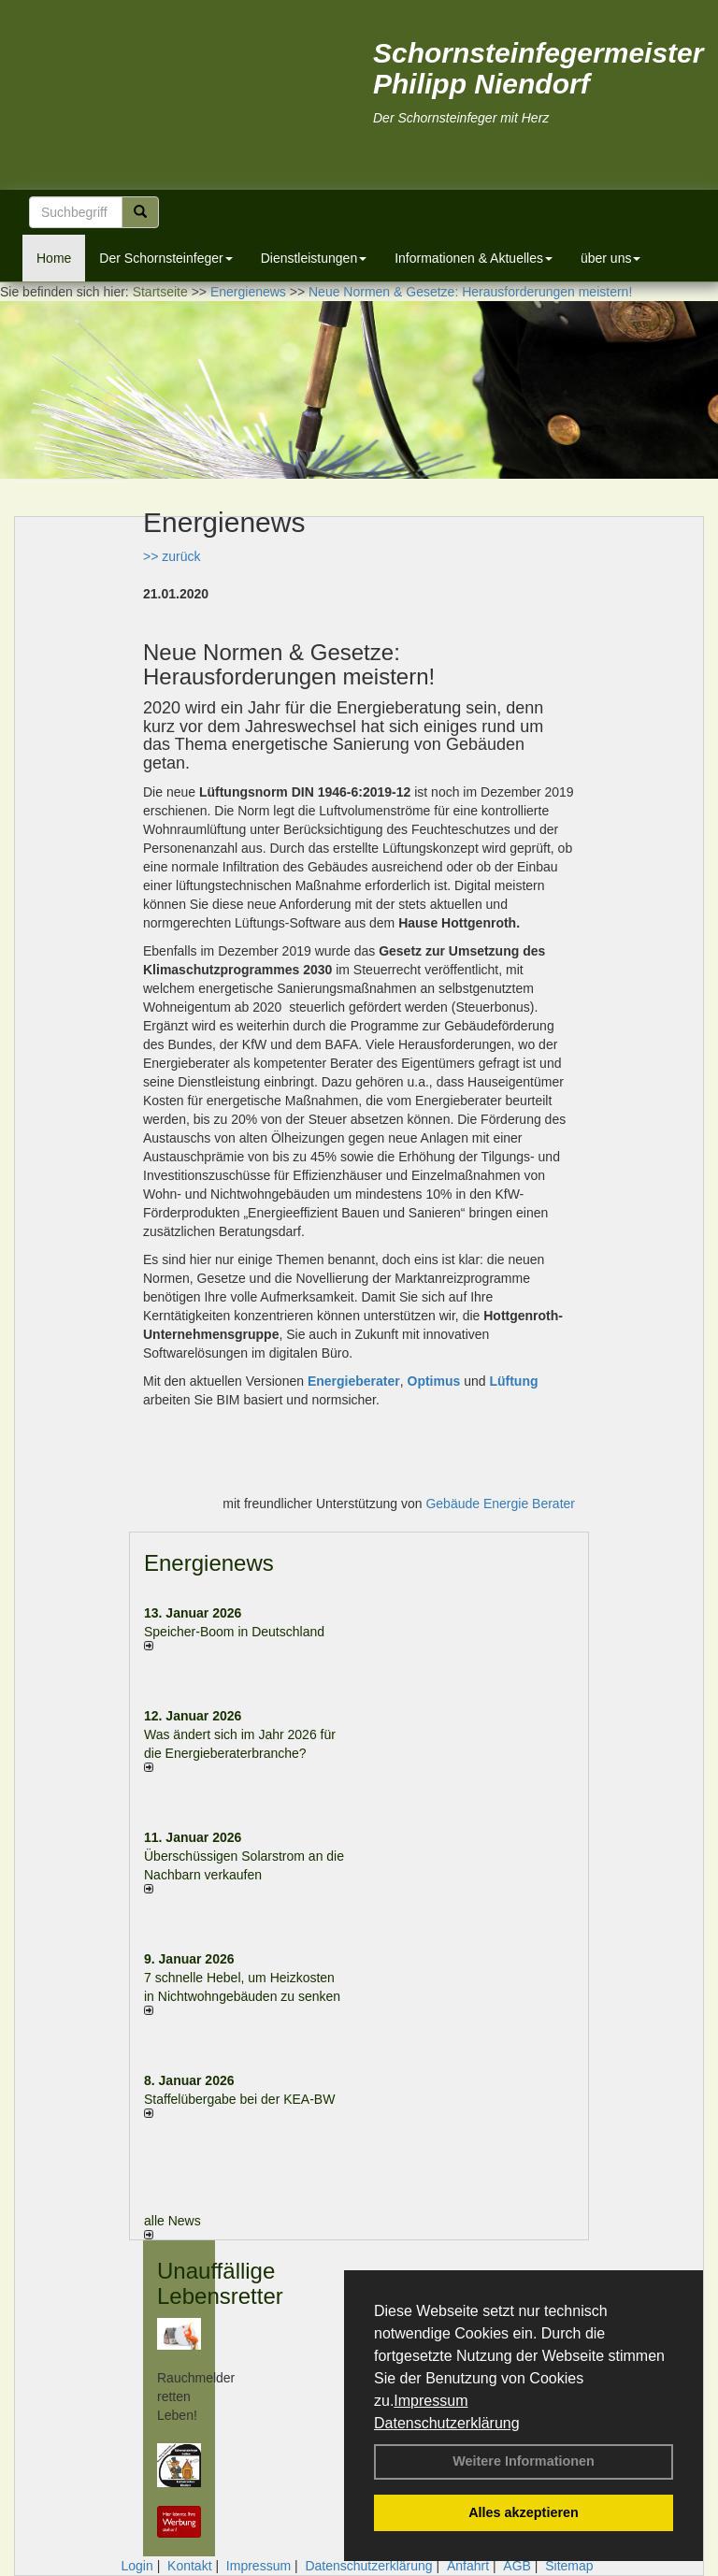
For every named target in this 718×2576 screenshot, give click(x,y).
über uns (610, 258)
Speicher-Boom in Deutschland (234, 1631)
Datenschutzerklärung (447, 2423)
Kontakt (189, 2565)
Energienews (209, 1563)
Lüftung (513, 1381)
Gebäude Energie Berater (500, 1503)
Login (136, 2565)
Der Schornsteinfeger (165, 258)
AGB (517, 2565)
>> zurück (171, 556)
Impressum (430, 2401)
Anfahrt (468, 2565)
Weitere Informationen (523, 2461)
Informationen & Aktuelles (474, 258)
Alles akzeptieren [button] (523, 2512)
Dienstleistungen (314, 258)
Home (53, 258)
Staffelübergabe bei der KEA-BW (239, 2099)
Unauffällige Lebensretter (220, 2283)
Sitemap (569, 2565)
